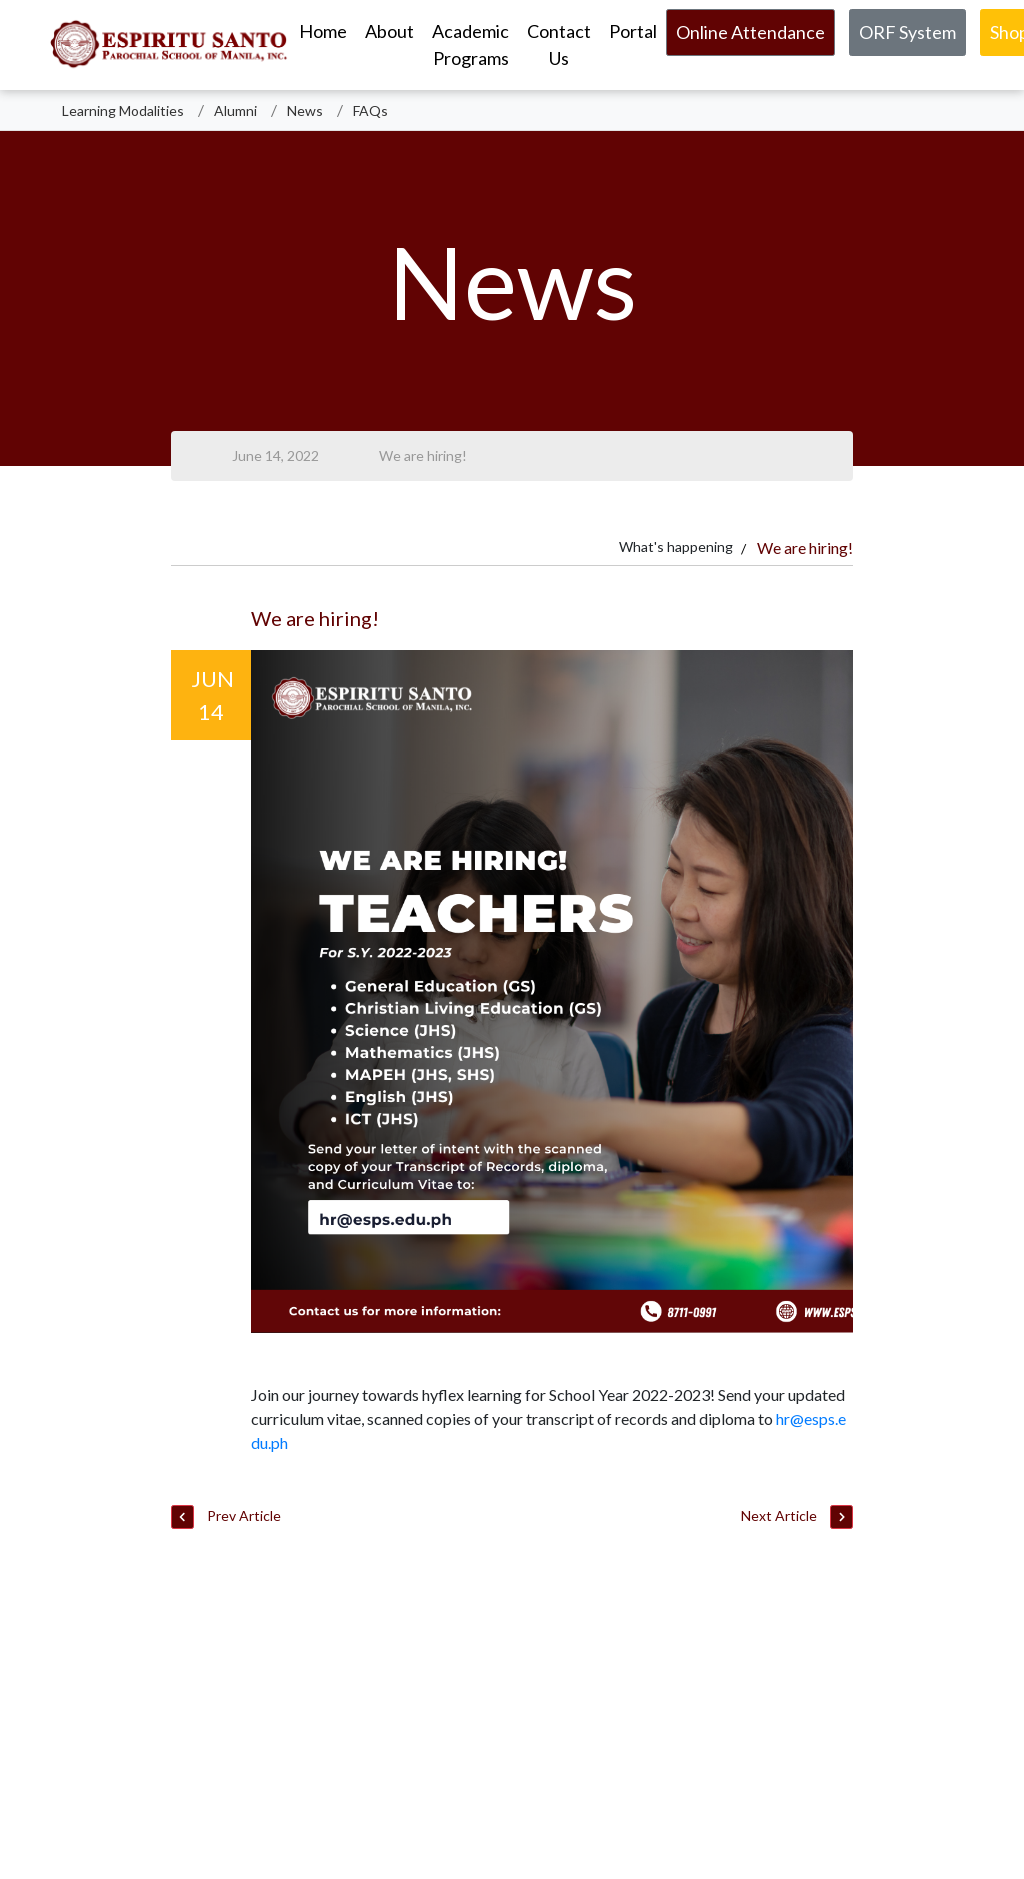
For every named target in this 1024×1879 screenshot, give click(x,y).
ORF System (907, 32)
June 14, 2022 (275, 455)
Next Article (797, 1517)
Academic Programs (470, 44)
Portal (633, 31)
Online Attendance (750, 32)
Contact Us (559, 44)
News (305, 110)
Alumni (235, 110)
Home (323, 31)
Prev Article (226, 1517)
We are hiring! (423, 455)
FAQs (370, 110)
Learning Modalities (123, 110)
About (389, 31)
